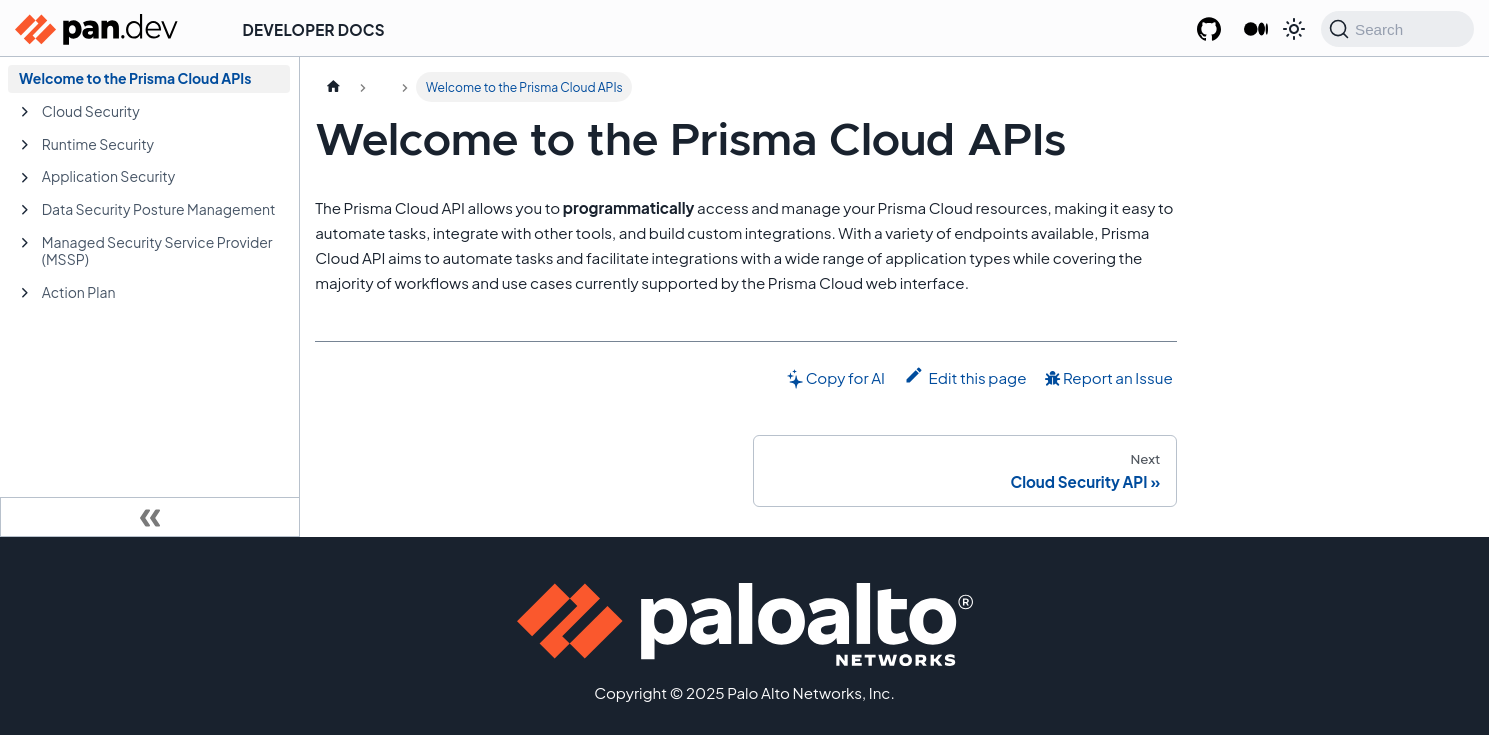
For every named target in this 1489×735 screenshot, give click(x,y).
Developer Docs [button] (314, 29)
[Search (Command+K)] (1397, 29)
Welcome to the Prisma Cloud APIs (135, 78)
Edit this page (965, 376)
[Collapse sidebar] (150, 517)
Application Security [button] (109, 176)
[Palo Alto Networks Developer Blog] (1255, 30)
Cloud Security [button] (91, 111)
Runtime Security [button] (98, 144)
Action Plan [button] (79, 292)
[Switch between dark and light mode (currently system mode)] (1294, 29)
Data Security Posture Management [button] (159, 209)
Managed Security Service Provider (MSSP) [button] (157, 251)
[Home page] (333, 87)
